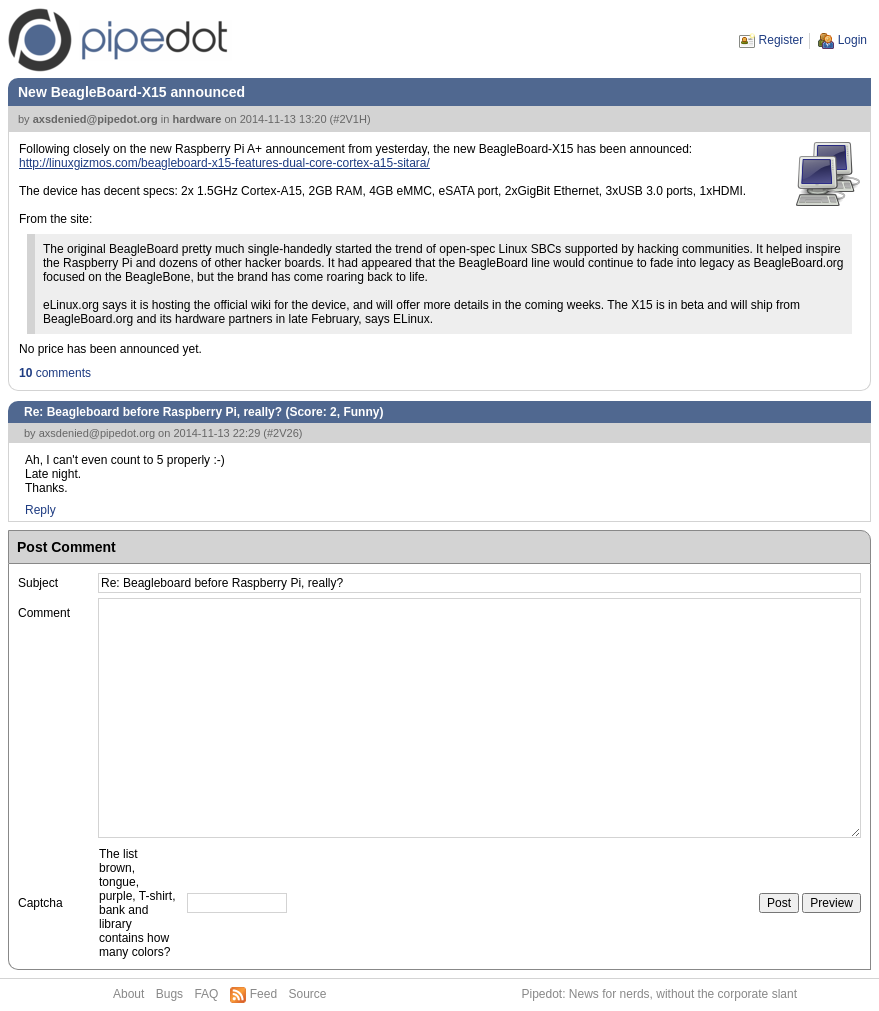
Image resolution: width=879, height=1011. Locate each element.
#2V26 (283, 433)
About (128, 994)
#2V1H (350, 119)
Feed (263, 994)
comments (55, 373)
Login (852, 40)
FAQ (206, 994)
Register (781, 40)
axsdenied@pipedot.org (95, 119)
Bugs (169, 994)
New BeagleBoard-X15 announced (131, 92)
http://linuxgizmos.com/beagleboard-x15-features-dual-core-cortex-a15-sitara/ (224, 163)
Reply (40, 510)
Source (307, 994)
